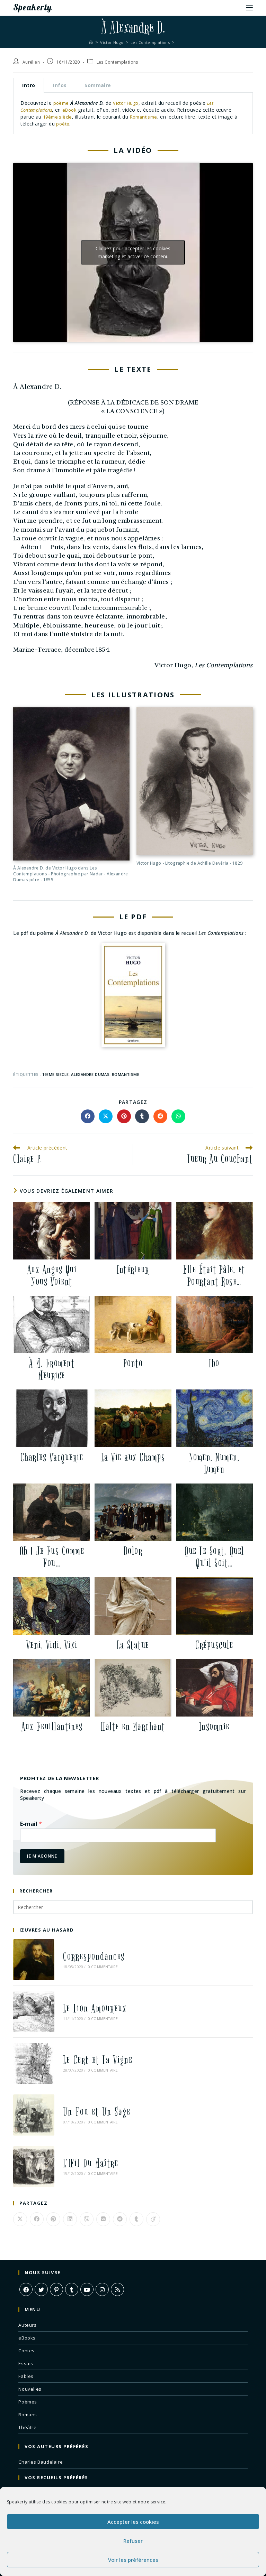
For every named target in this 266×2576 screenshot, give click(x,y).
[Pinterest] (56, 2235)
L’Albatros (29, 2483)
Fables (26, 2322)
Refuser (133, 2540)
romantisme (125, 1074)
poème (61, 103)
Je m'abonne (42, 1856)
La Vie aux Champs (133, 1457)
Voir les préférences (133, 2559)
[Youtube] (87, 2235)
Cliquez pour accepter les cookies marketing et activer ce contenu (133, 252)
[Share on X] (106, 1116)
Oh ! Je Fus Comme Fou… (52, 1557)
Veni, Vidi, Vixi (52, 1645)
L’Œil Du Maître (78, 2115)
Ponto (133, 1363)
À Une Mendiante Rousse (47, 2470)
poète (63, 123)
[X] (41, 2235)
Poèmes (27, 2348)
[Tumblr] (71, 2235)
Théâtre (27, 2373)
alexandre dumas (90, 1074)
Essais (25, 2309)
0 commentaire (91, 1961)
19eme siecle (55, 1074)
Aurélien (31, 62)
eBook (75, 109)
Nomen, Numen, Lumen (214, 1463)
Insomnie (214, 1727)
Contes (26, 2297)
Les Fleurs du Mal (38, 2439)
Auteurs (27, 2271)
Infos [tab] (59, 85)
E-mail (31, 1823)
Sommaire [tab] (98, 85)
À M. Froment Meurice (51, 1369)
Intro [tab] (28, 85)
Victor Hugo (128, 103)
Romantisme (147, 116)
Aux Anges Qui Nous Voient (52, 1275)
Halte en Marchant (133, 1727)
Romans (27, 2361)
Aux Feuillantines (52, 1727)
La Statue (133, 1645)
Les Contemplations (117, 62)
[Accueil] (87, 42)
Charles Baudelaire (40, 2408)
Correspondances (82, 1951)
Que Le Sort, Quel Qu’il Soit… (214, 1557)
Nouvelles (29, 2335)
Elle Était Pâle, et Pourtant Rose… (214, 1275)
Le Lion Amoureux (83, 1992)
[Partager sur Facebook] (88, 1116)
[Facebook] (26, 2235)
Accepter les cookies (133, 2521)
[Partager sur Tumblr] (142, 1116)
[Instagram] (102, 2235)
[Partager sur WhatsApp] (178, 1116)
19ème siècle (58, 116)
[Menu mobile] (249, 7)
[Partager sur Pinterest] (124, 1116)
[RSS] (117, 2235)
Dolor (133, 1551)
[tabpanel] (132, 113)
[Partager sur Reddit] (160, 1116)
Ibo (214, 1363)
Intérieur (133, 1269)
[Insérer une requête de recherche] (132, 1907)
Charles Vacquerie (51, 1457)
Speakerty (35, 7)
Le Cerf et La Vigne (86, 2033)
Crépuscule (214, 1645)
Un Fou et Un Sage (84, 2074)
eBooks (27, 2284)
